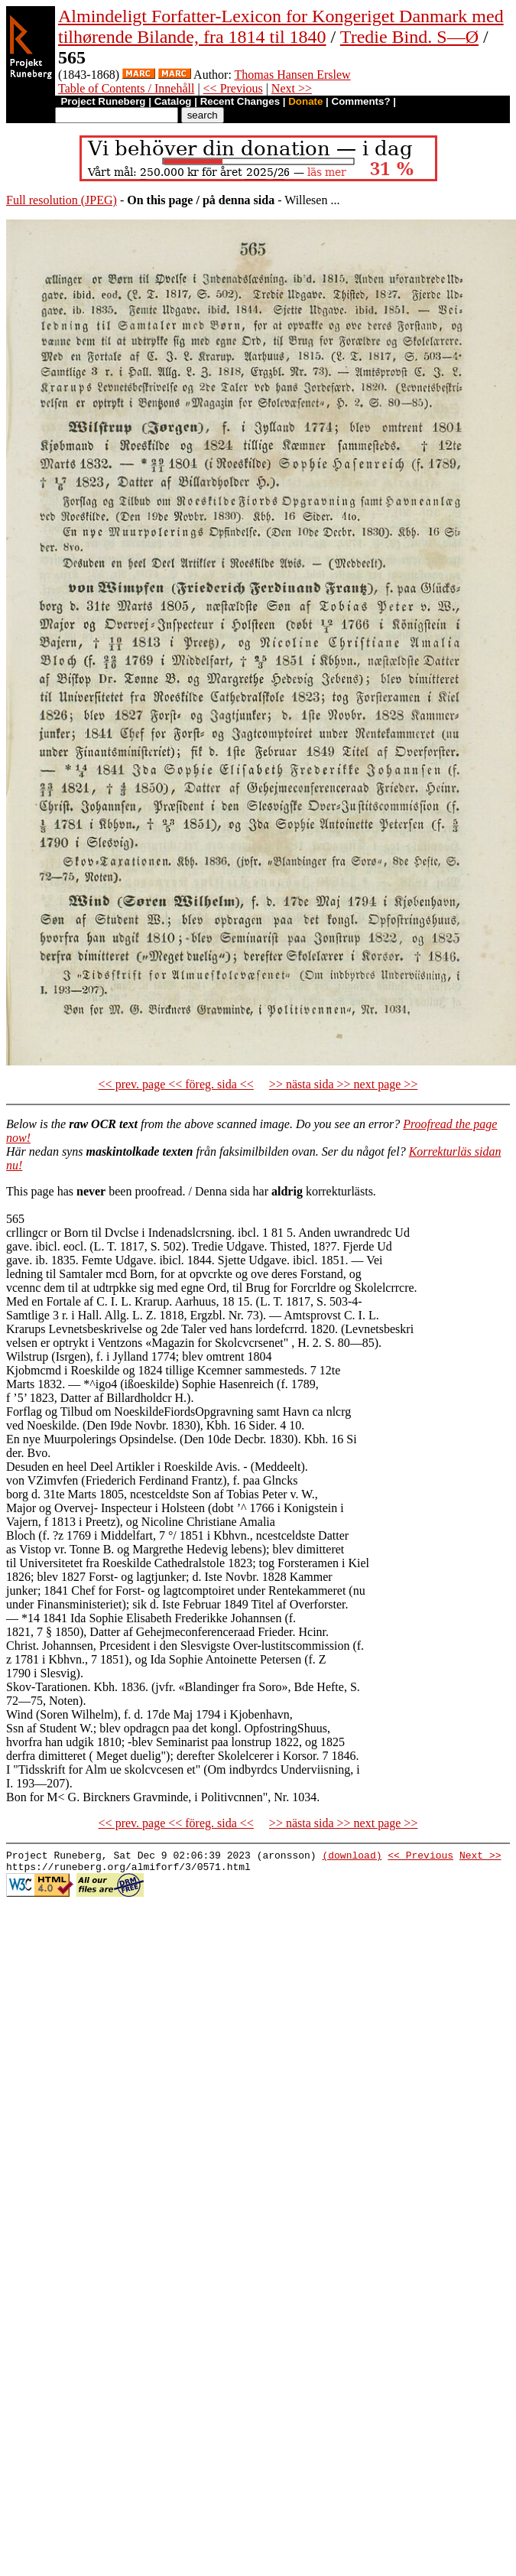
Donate (305, 101)
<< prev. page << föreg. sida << (176, 1084)
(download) (351, 1857)
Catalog (173, 101)
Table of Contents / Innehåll (126, 88)
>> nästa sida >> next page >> (343, 1084)
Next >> (291, 88)
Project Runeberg (102, 101)
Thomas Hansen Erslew (293, 74)
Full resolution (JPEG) (61, 200)
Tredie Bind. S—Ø (409, 37)
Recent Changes (240, 101)
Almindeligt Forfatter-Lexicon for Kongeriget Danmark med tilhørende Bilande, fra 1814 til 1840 (281, 26)
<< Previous (233, 88)
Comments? (361, 101)
